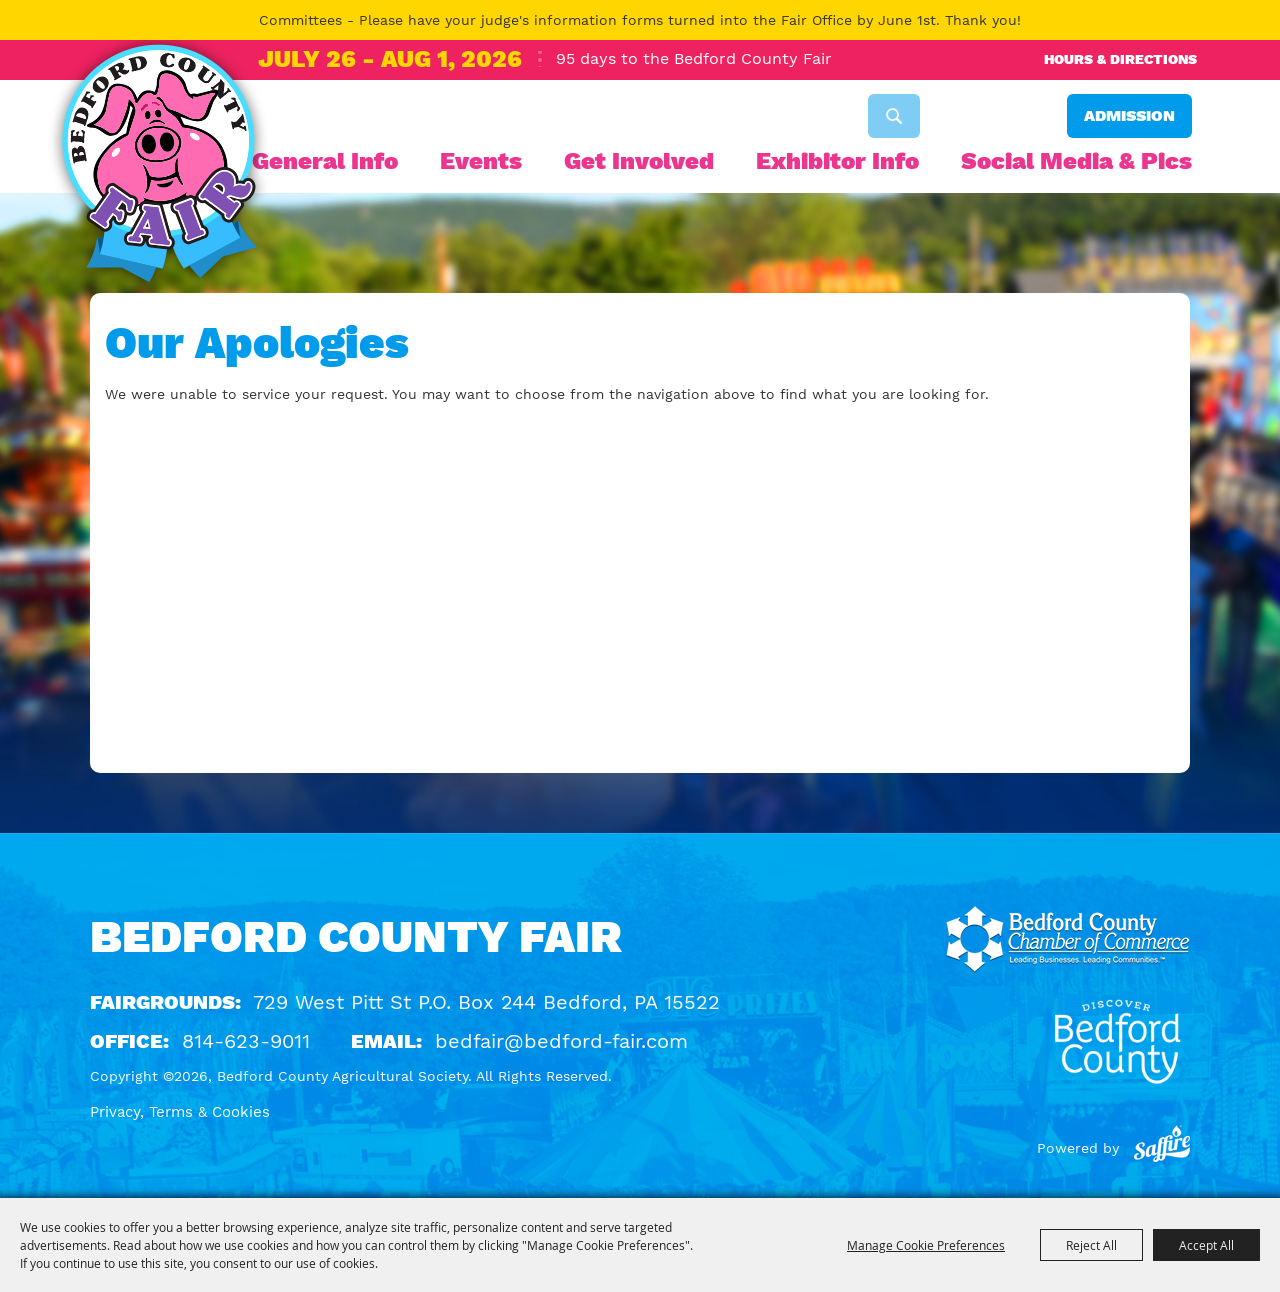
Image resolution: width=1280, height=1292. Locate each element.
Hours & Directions (1120, 59)
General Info (325, 161)
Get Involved (639, 161)
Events (481, 161)
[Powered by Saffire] (1162, 1148)
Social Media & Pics (1076, 161)
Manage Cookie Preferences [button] (926, 1245)
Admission (1129, 115)
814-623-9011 (246, 1041)
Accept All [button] (1206, 1245)
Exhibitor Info (837, 161)
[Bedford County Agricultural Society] (159, 168)
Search (894, 116)
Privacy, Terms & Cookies (180, 1112)
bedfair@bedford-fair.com (561, 1041)
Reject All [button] (1091, 1245)
